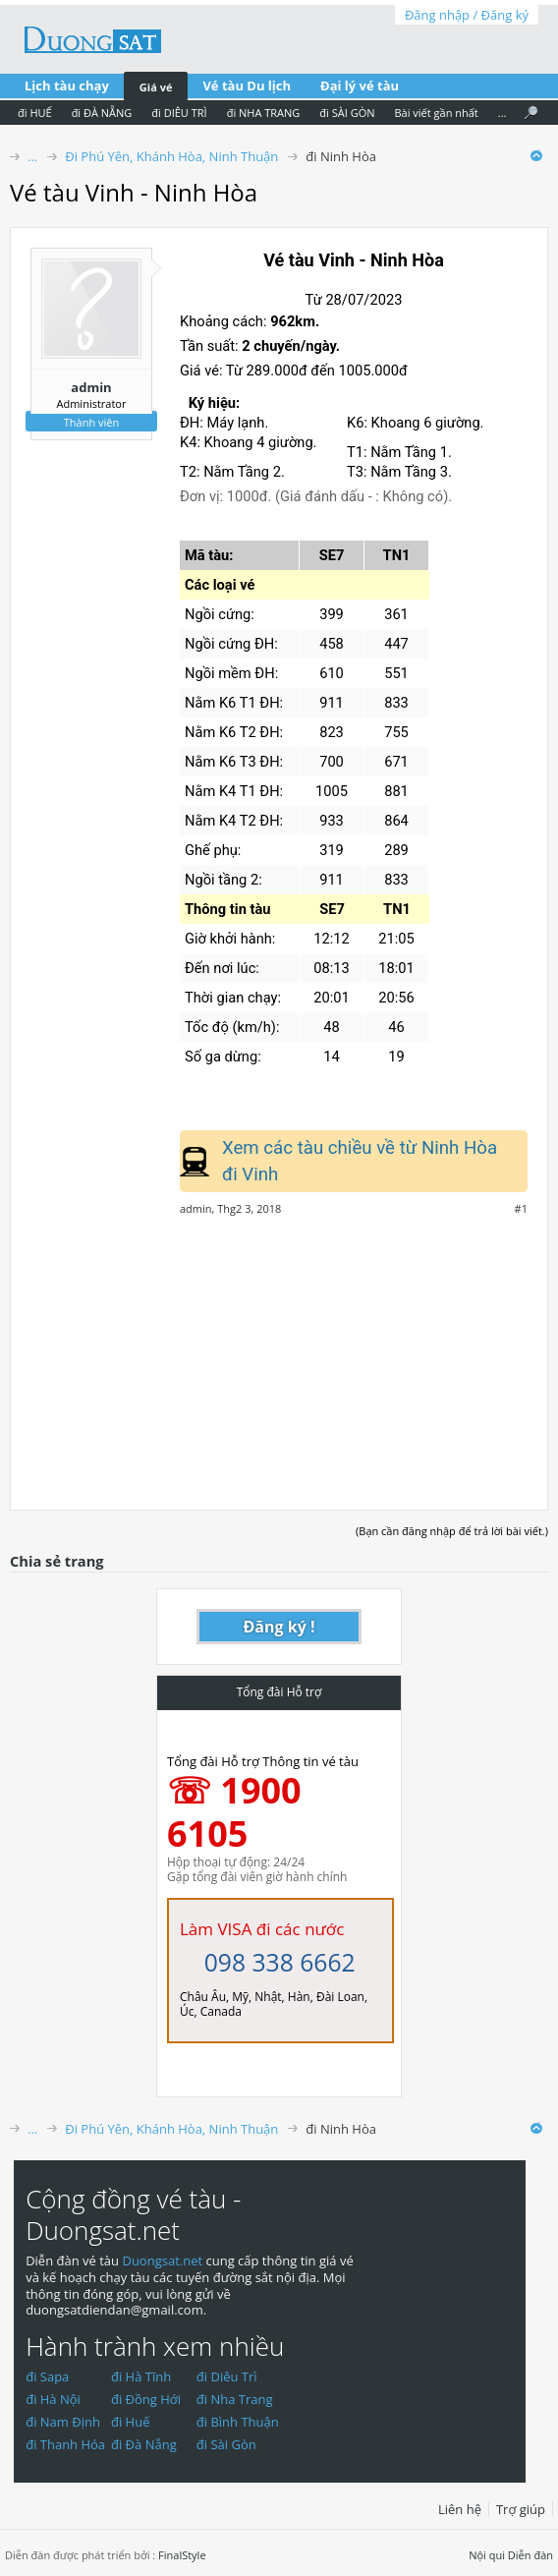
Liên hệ (459, 2509)
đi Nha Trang (234, 2399)
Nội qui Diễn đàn (511, 2554)
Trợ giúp (520, 2509)
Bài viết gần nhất (435, 112)
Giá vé (156, 87)
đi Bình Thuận (237, 2422)
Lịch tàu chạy (67, 85)
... (502, 112)
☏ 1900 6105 (234, 1812)
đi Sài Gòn (226, 2444)
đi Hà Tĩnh (141, 2376)
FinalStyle (182, 2554)
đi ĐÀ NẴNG (102, 112)
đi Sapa (47, 2376)
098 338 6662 (280, 1962)
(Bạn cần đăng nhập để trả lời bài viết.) (452, 1530)
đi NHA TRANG (264, 112)
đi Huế (130, 2422)
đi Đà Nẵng (144, 2444)
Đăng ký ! (279, 1626)
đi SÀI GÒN (346, 112)
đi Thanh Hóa (65, 2444)
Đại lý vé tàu (359, 85)
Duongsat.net (163, 2260)
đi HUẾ (35, 112)
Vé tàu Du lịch (246, 85)
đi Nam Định (63, 2422)
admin (91, 387)
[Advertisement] (279, 1352)
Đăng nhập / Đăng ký (467, 15)
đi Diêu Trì (226, 2376)
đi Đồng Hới (146, 2399)
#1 (521, 1209)
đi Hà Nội (53, 2399)
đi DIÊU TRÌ (178, 112)
